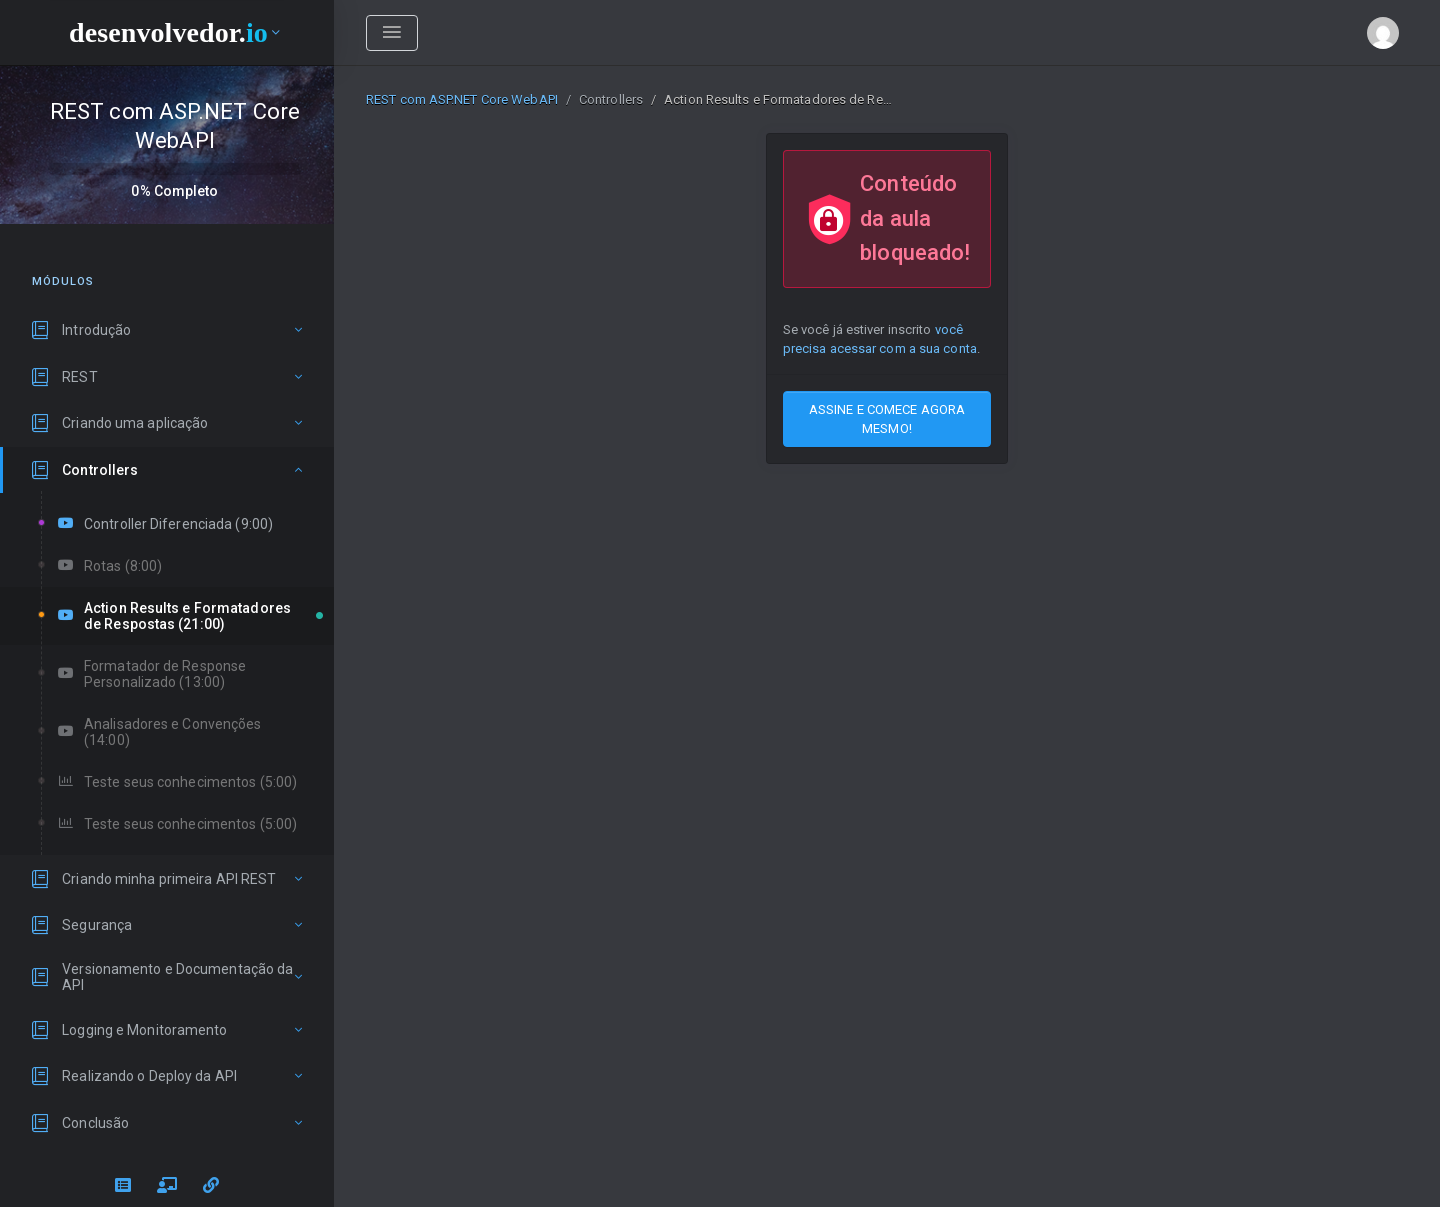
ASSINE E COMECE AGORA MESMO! (887, 419)
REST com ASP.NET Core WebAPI (462, 99)
